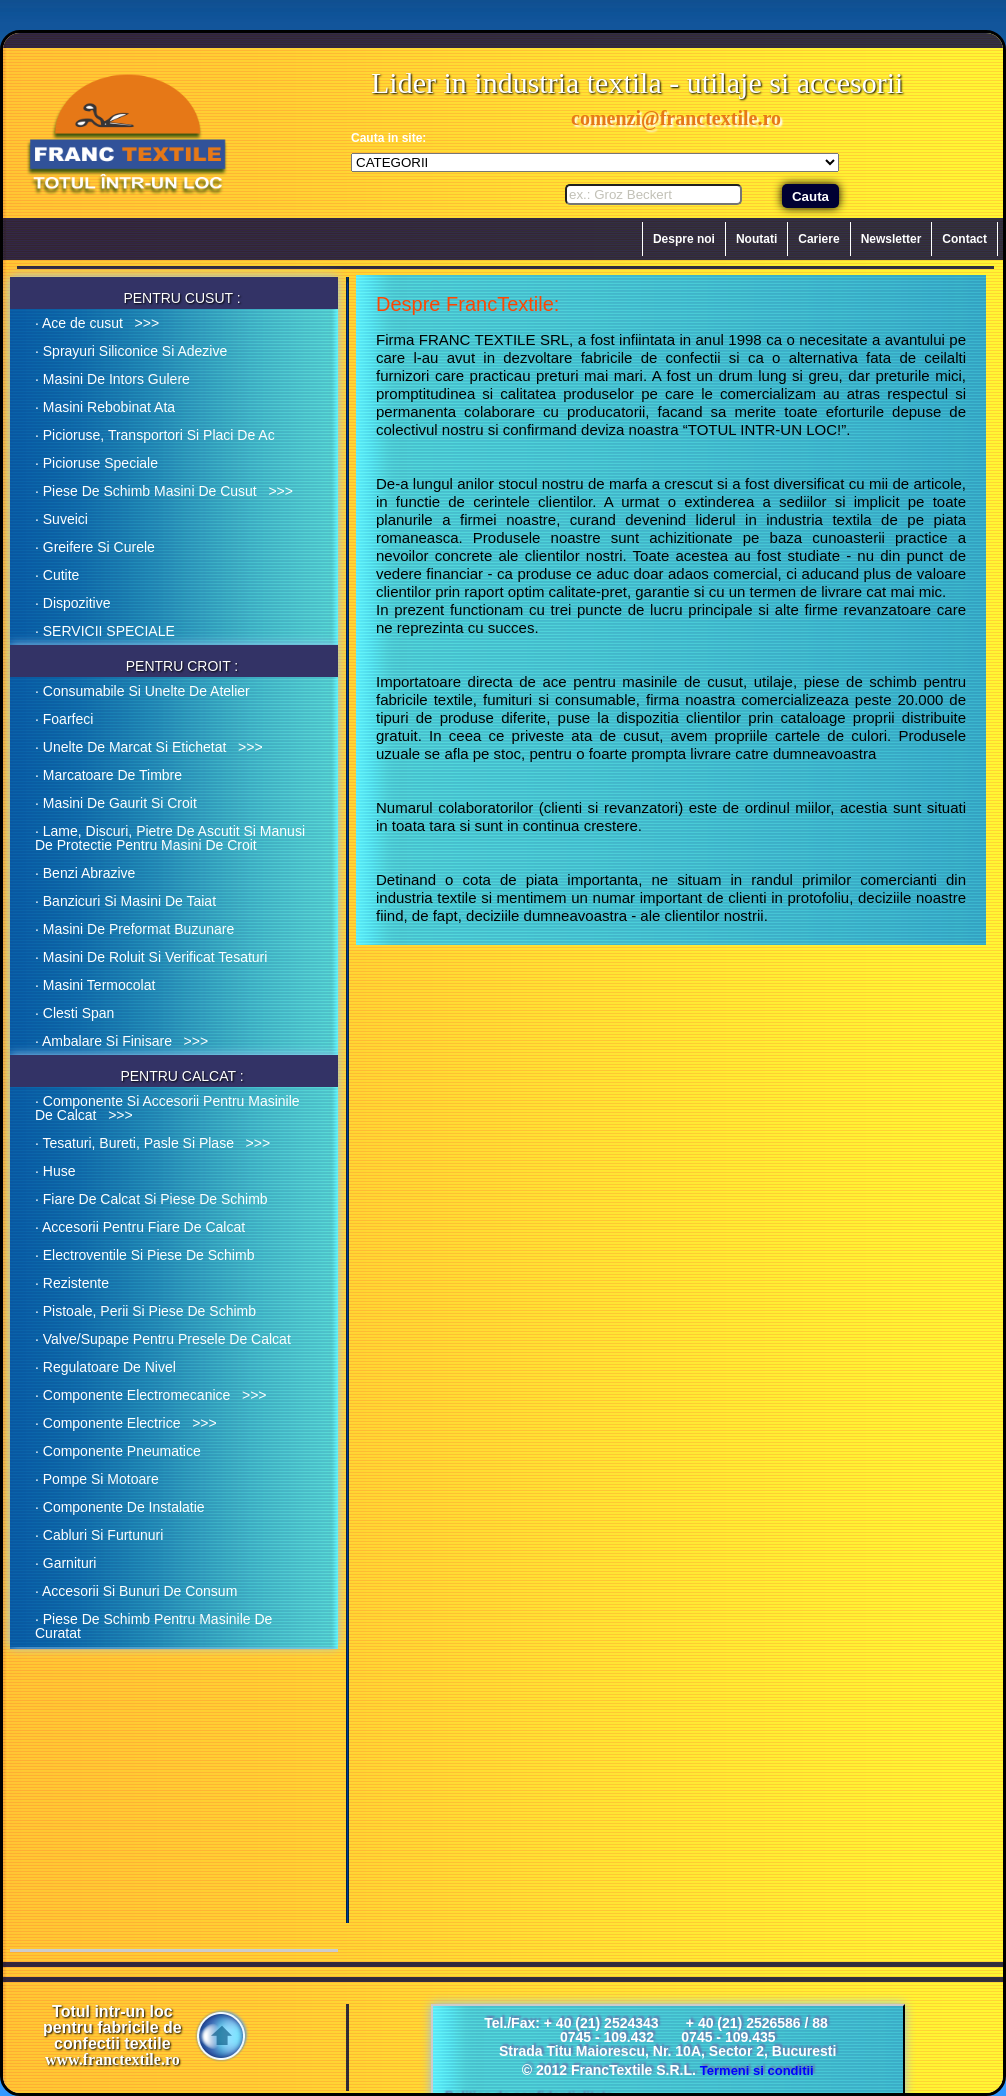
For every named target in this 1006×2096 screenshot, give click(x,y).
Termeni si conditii (757, 2070)
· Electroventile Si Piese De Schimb (144, 1255)
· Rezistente (72, 1283)
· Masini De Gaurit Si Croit (116, 803)
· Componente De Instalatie (120, 1507)
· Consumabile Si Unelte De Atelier (142, 691)
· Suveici (61, 519)
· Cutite (57, 575)
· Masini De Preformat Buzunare (134, 929)
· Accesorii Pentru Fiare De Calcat (140, 1227)
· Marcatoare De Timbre (108, 775)
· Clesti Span (74, 1013)
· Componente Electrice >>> (126, 1423)
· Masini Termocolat (95, 985)
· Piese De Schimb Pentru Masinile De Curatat (153, 1626)
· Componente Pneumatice (118, 1451)
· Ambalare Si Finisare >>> (121, 1041)
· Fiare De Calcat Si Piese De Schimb (151, 1199)
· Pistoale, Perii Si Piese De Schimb (145, 1311)
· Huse (55, 1171)
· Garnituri (65, 1563)
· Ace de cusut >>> (97, 323)
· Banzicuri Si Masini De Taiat (125, 901)
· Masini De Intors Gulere (112, 379)
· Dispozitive (72, 603)
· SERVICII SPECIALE (105, 631)
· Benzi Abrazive (85, 873)
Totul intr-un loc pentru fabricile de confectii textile (112, 2036)
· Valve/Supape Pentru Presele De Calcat (163, 1339)
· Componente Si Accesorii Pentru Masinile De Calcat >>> (167, 1108)
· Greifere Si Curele (95, 547)
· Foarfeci (64, 719)
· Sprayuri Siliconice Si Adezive (131, 351)
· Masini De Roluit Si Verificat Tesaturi (151, 957)
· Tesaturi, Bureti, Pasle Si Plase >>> (152, 1143)
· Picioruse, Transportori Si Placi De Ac (155, 435)
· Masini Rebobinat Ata (105, 407)
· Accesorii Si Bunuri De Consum (136, 1591)
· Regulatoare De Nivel (105, 1367)
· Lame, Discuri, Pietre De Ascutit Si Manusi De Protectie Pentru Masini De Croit (170, 838)
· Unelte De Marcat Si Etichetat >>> (149, 747)
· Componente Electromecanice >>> (151, 1395)
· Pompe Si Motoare (97, 1479)
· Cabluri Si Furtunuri (99, 1535)
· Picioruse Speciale (96, 463)
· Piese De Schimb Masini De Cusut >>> (164, 491)
